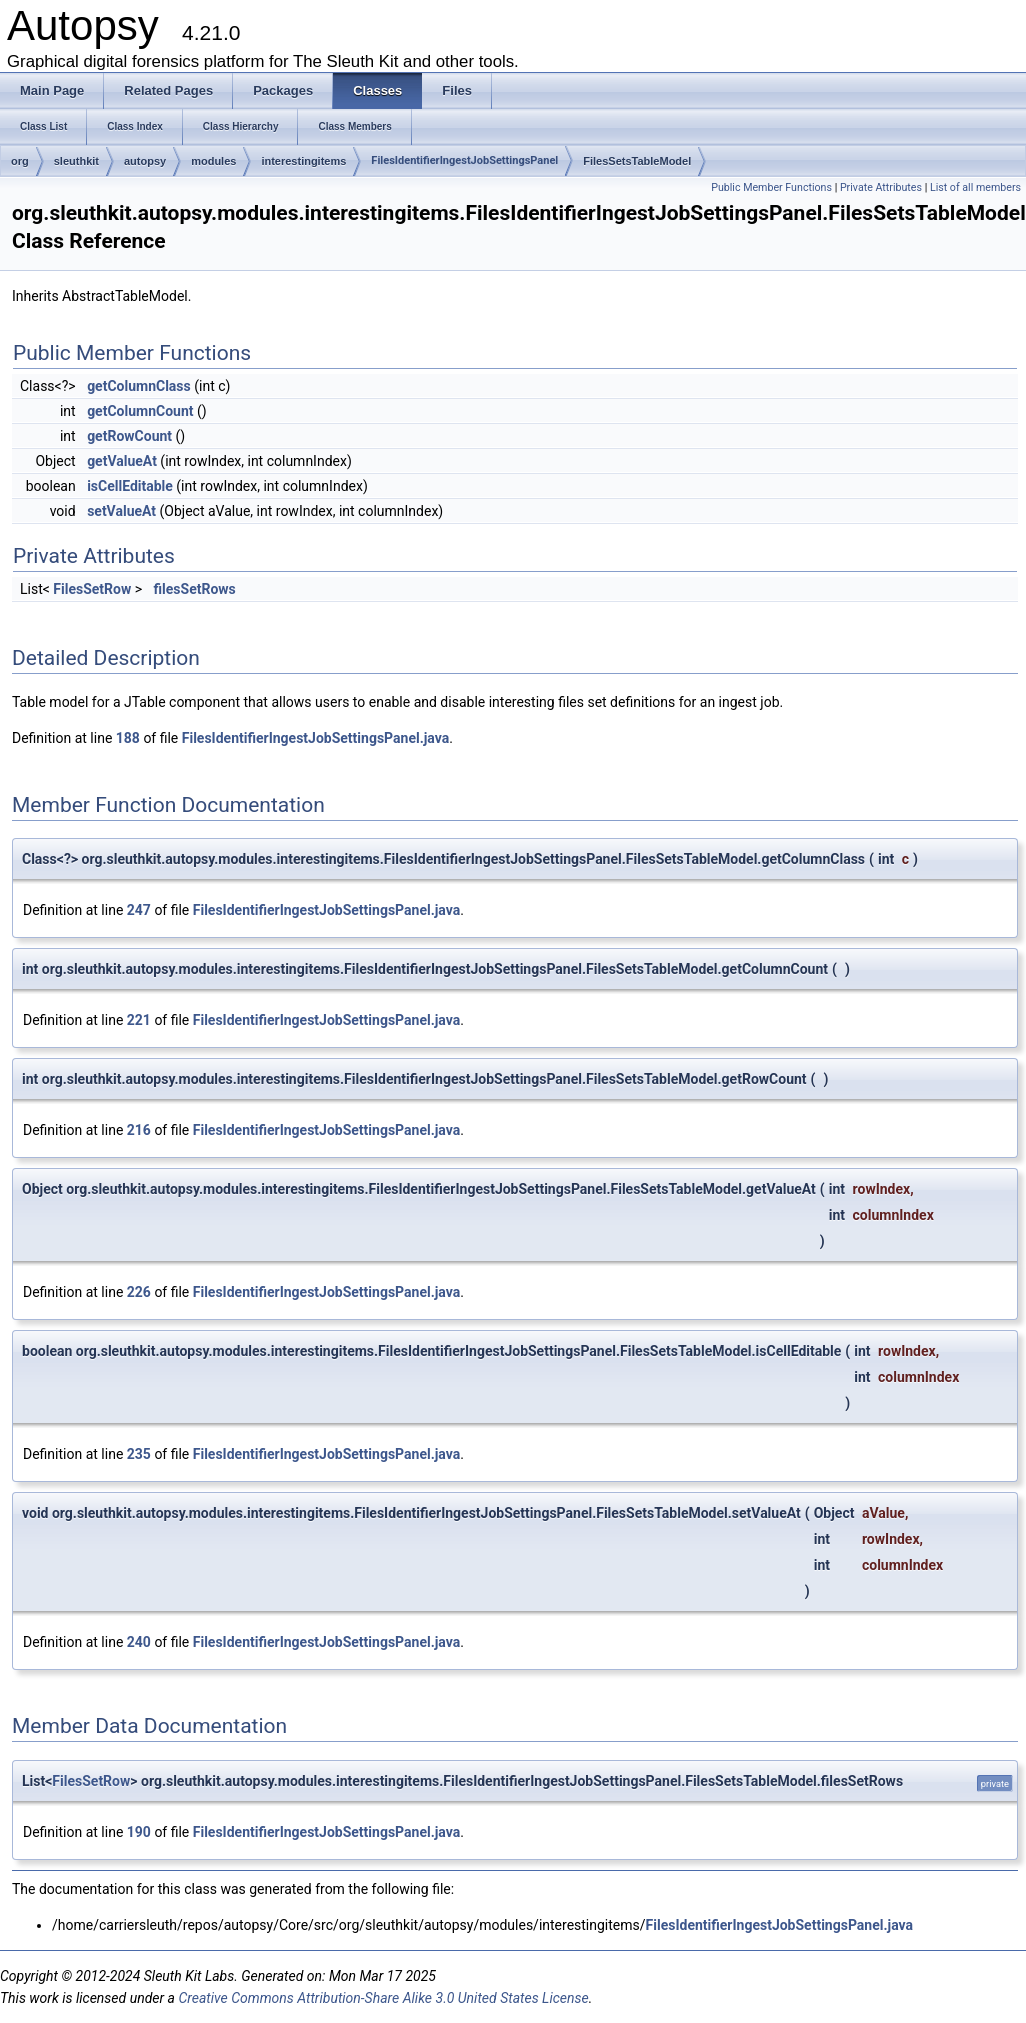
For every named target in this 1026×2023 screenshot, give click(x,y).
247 (139, 910)
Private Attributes (881, 187)
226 (139, 1292)
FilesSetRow (92, 589)
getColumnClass (139, 386)
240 (139, 1642)
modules (213, 161)
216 (139, 1130)
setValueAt (121, 511)
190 (139, 1832)
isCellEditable (130, 486)
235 (139, 1454)
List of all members (975, 187)
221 (139, 1020)
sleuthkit (76, 161)
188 (128, 738)
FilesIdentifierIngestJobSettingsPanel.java (315, 738)
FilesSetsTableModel (637, 161)
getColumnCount (140, 411)
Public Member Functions (771, 187)
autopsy (145, 161)
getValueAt (122, 461)
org (20, 161)
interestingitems (303, 161)
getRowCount (129, 436)
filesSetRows (195, 589)
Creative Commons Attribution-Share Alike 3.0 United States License (383, 1998)
